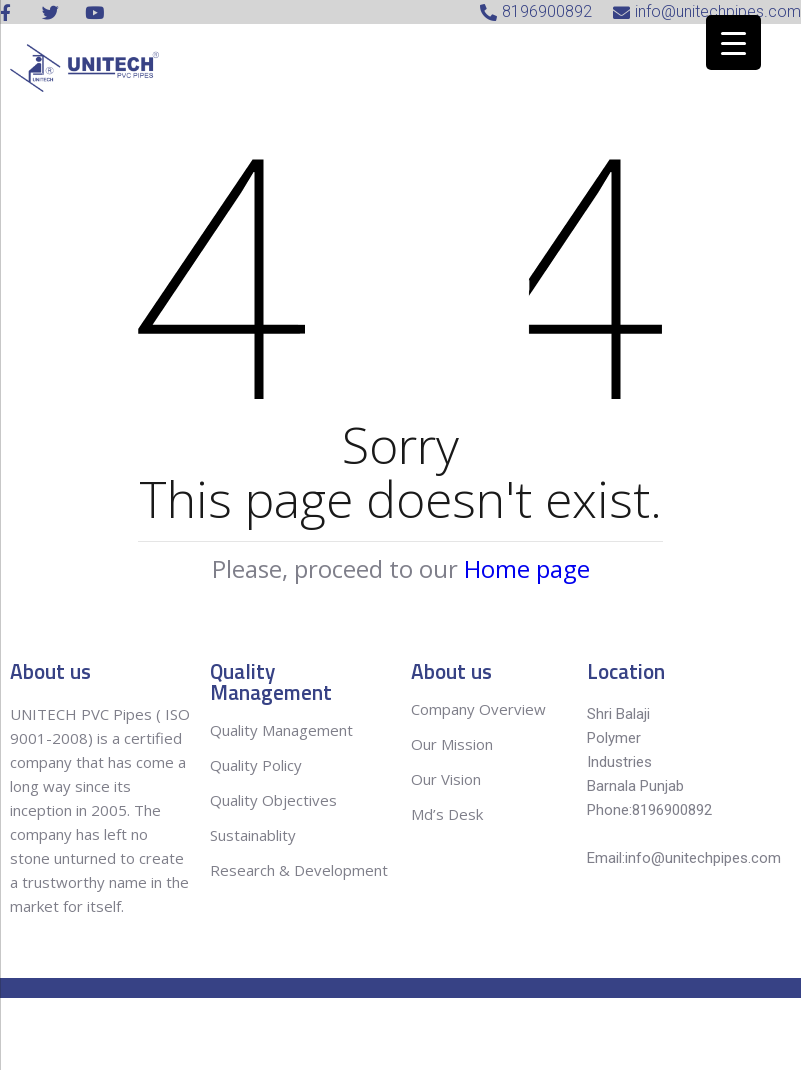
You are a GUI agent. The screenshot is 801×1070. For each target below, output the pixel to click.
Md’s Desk (447, 814)
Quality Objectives (275, 800)
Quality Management (281, 730)
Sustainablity (253, 835)
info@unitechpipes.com (703, 858)
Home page (527, 568)
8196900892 (672, 810)
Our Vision (446, 779)
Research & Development (299, 870)
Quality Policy (258, 765)
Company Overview (478, 709)
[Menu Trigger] (733, 42)
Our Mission (452, 744)
